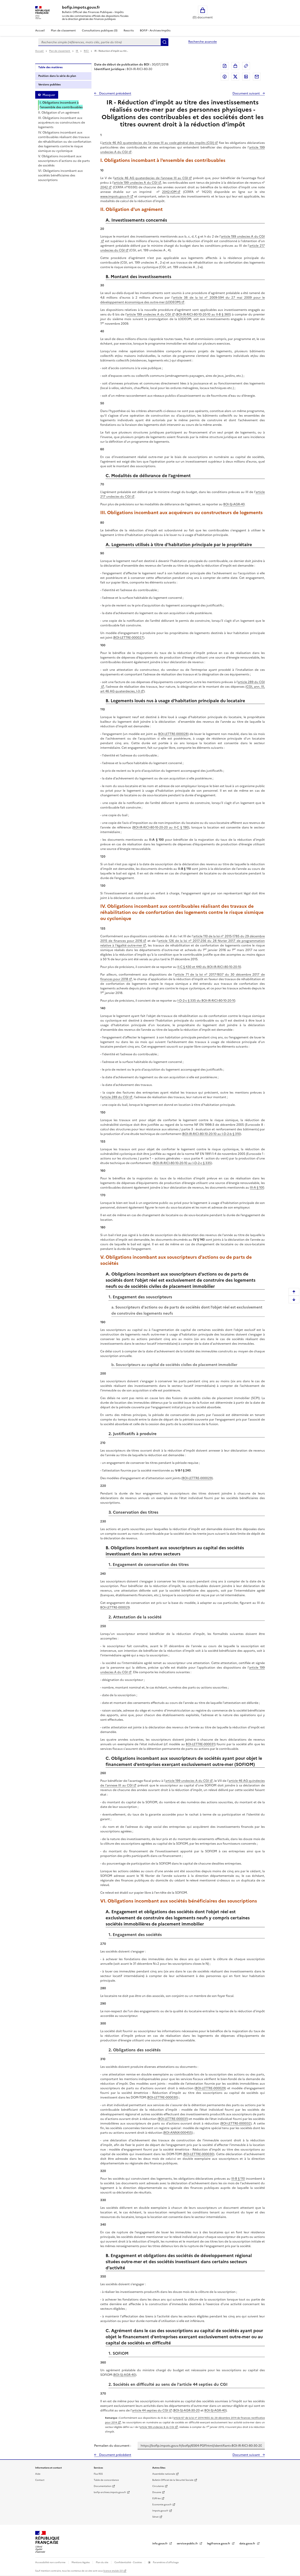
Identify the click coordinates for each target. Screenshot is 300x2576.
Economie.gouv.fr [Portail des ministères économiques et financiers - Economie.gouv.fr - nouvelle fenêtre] (162, 2504)
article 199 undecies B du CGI (157, 2427)
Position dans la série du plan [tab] (57, 76)
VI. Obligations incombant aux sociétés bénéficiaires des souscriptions (60, 175)
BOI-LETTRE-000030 (162, 2097)
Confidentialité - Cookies (128, 2562)
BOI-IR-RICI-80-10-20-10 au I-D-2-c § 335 (182, 1163)
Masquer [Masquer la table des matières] (48, 95)
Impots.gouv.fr (160, 2510)
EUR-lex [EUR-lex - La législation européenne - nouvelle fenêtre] (156, 2498)
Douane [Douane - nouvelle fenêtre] (156, 2492)
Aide (37, 2474)
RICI (86, 51)
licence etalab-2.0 (113, 2571)
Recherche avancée (202, 41)
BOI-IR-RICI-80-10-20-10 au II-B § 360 (203, 314)
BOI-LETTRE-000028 (173, 734)
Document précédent (114, 93)
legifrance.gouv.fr (219, 2544)
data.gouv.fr (247, 2544)
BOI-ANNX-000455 (178, 2132)
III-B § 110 (238, 2178)
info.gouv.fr (160, 2544)
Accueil (40, 31)
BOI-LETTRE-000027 (128, 637)
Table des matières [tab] (50, 67)
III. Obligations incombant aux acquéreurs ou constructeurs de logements (61, 122)
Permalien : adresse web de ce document (246, 66)
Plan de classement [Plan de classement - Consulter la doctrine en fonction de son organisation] (63, 31)
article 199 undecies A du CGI (135, 182)
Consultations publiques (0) (99, 31)
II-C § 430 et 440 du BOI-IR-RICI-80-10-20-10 (209, 966)
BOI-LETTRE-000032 (236, 2123)
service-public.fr (188, 2544)
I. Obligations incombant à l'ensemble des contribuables (61, 104)
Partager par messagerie (257, 76)
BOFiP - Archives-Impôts (155, 31)
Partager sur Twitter (235, 76)
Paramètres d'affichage (165, 2562)
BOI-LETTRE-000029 (197, 1478)
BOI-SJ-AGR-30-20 (187, 2410)
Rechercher (164, 42)
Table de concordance (106, 2480)
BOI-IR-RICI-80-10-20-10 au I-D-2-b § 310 (211, 1134)
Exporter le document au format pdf (224, 66)
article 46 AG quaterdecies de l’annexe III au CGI (151, 178)
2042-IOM (169, 191)
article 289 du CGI (115, 1097)
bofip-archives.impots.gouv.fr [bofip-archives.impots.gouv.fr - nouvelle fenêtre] (110, 2492)
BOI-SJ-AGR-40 (234, 504)
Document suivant (246, 93)
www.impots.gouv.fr (115, 196)
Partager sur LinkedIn (246, 76)
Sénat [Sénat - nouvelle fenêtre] (155, 2517)
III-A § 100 (257, 1187)
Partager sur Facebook (224, 76)
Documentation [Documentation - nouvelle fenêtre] (102, 2486)
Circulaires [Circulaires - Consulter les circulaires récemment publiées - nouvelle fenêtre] (158, 2486)
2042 (104, 187)
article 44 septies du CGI (150, 2410)
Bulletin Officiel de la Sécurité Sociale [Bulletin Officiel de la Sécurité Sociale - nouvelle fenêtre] (172, 2480)
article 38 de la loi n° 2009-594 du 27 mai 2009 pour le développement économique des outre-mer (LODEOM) (182, 299)
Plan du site (102, 2562)
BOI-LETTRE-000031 (200, 1744)
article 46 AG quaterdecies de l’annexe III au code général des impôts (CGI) (158, 142)
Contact (39, 2480)
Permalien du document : (112, 2445)
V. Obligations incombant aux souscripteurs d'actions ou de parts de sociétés (64, 161)
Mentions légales (81, 2562)
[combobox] (99, 42)
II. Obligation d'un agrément (58, 112)
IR (77, 51)
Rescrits (129, 31)
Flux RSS (98, 2474)
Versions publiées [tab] (49, 85)
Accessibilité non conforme (50, 2562)
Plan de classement (60, 51)
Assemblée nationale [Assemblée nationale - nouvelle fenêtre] (163, 2474)
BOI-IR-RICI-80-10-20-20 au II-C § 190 (160, 827)
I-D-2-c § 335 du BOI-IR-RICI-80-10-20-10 (206, 1000)
